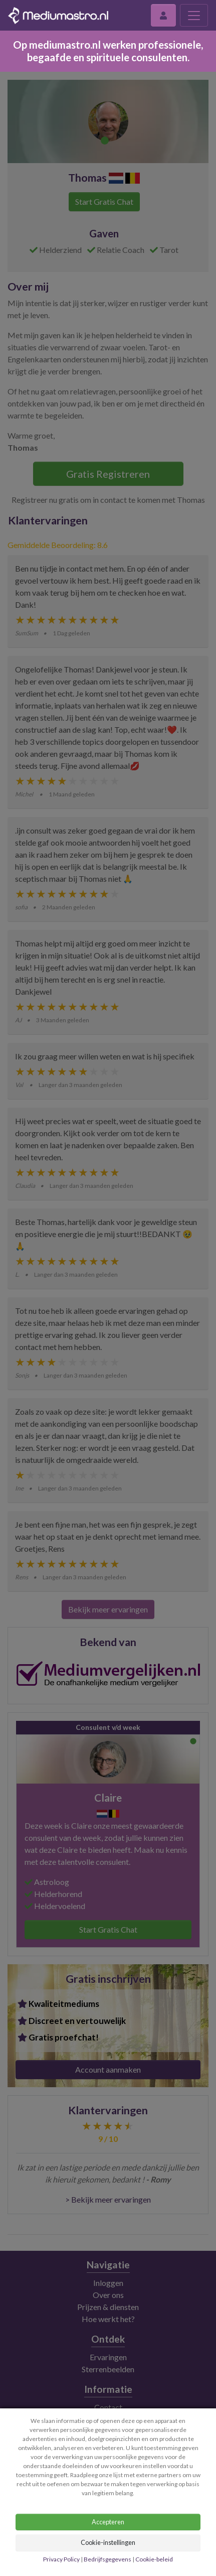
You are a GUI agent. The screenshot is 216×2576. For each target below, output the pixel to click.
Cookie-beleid (154, 2559)
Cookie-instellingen (108, 2542)
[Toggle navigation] (194, 15)
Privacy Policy (62, 2559)
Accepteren (108, 2522)
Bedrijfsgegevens (107, 2559)
